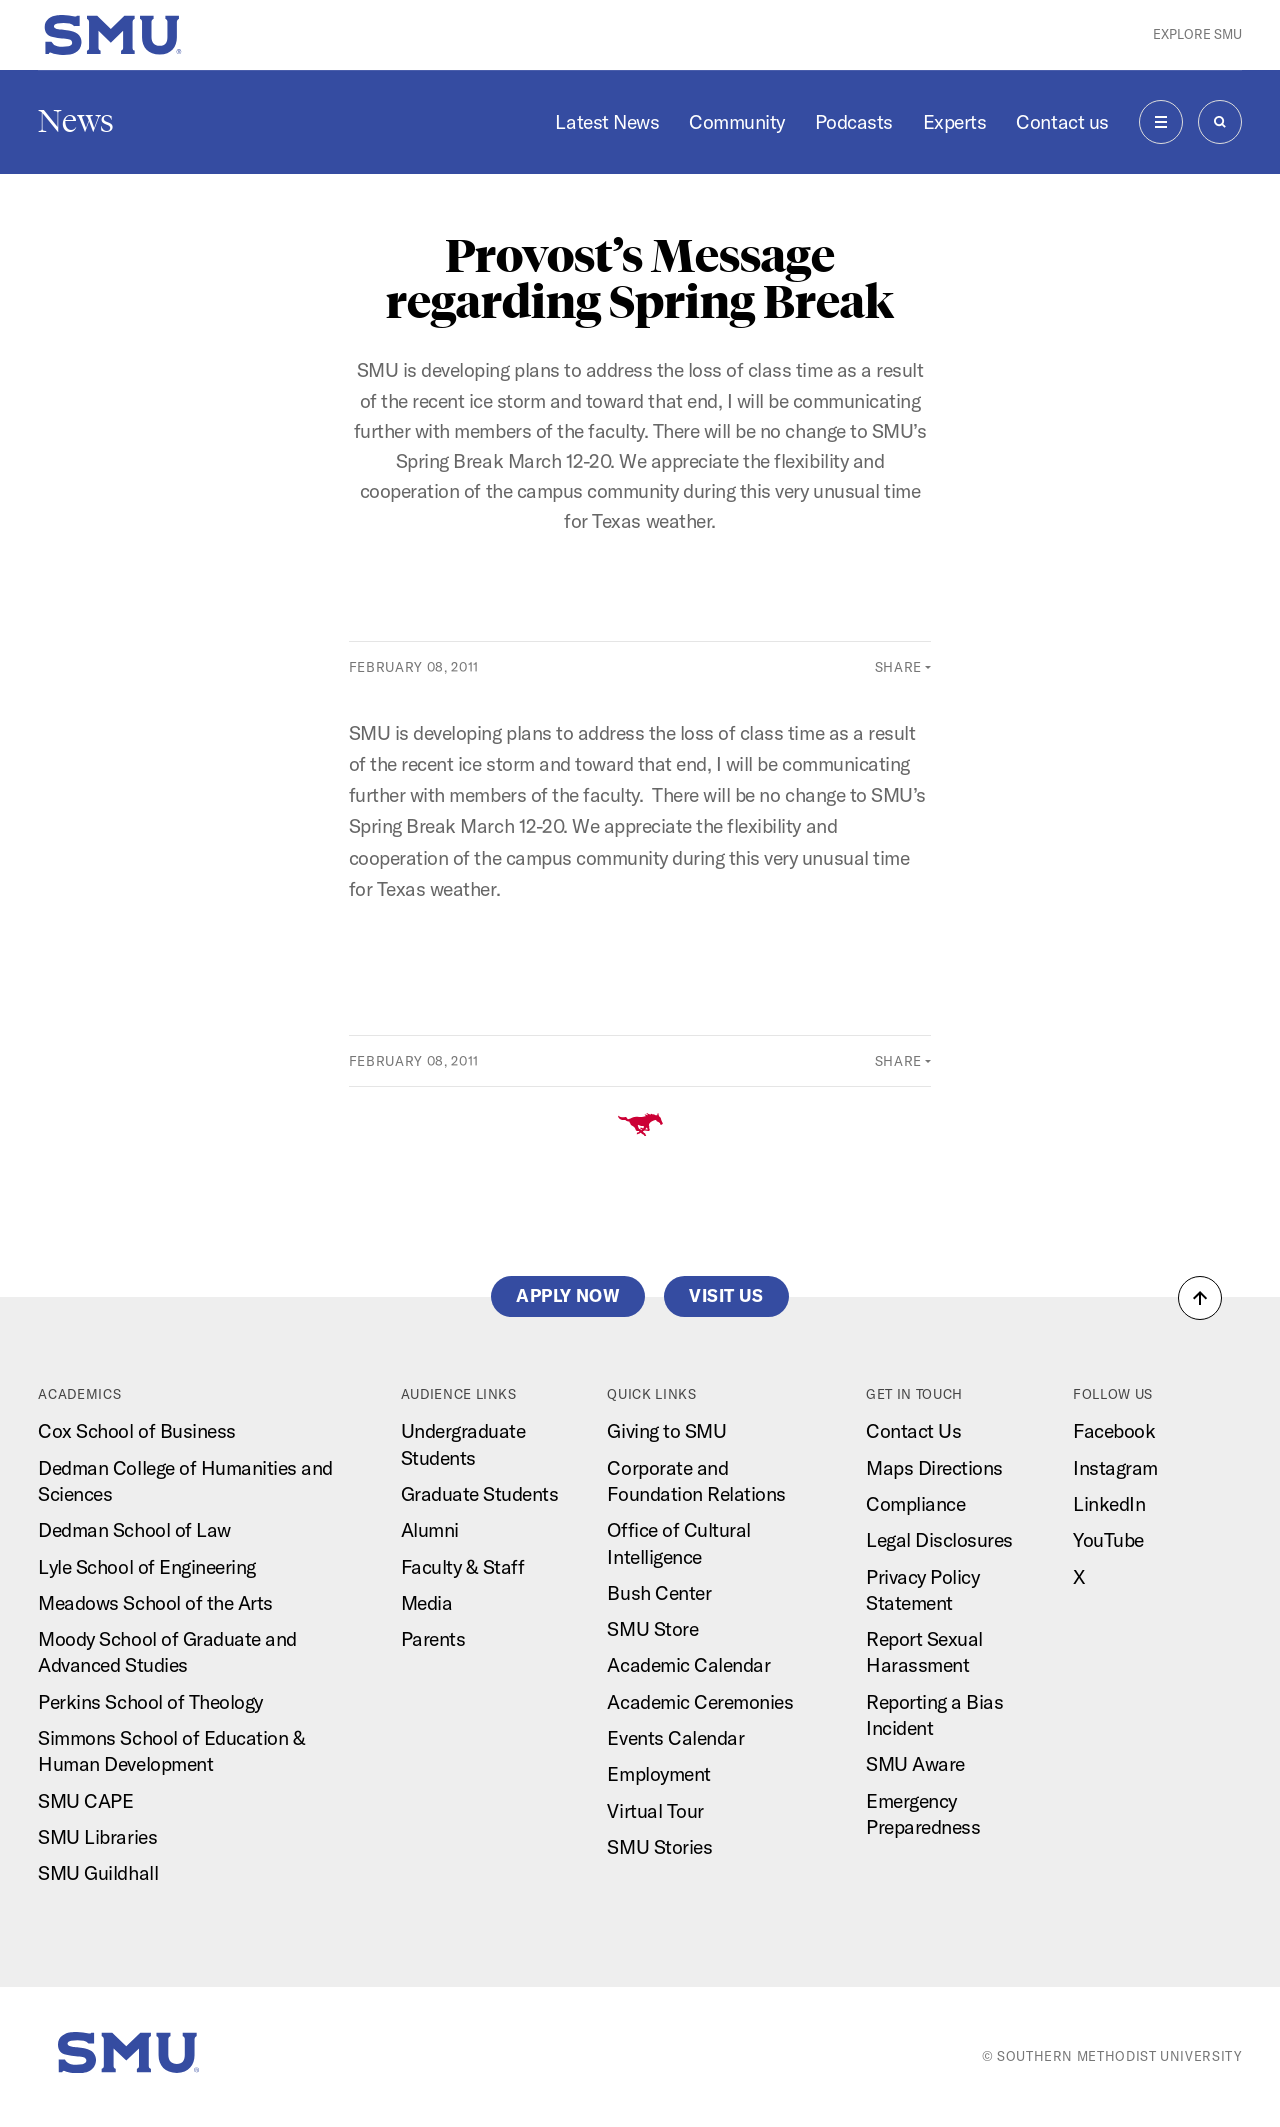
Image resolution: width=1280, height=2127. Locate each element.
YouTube (1108, 1540)
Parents (433, 1639)
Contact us (1062, 122)
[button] (1200, 1298)
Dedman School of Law (134, 1530)
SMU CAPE (85, 1801)
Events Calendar (675, 1738)
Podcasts (854, 122)
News (76, 121)
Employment (658, 1774)
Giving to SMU (666, 1431)
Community (737, 122)
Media (427, 1603)
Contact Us (913, 1431)
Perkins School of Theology (150, 1702)
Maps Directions (934, 1468)
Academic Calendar (688, 1665)
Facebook (1114, 1431)
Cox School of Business (136, 1431)
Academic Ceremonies (700, 1702)
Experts (955, 122)
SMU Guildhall (98, 1873)
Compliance (915, 1504)
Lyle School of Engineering (146, 1567)
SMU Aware (915, 1764)
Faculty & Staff (463, 1567)
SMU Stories (659, 1847)
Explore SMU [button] (1197, 34)
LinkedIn (1109, 1504)
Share (898, 667)
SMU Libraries (97, 1837)
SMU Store (652, 1629)
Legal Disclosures (939, 1540)
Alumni (430, 1530)
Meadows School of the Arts (155, 1603)
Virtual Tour (655, 1811)
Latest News (607, 122)
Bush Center (659, 1593)
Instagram (1115, 1468)
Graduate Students (480, 1494)
